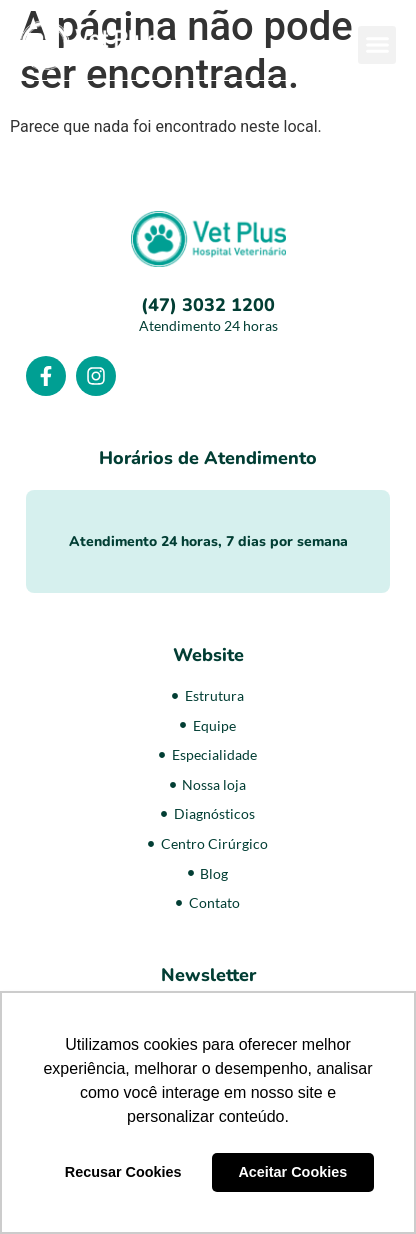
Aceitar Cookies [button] (292, 1172)
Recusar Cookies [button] (123, 1172)
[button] (377, 45)
